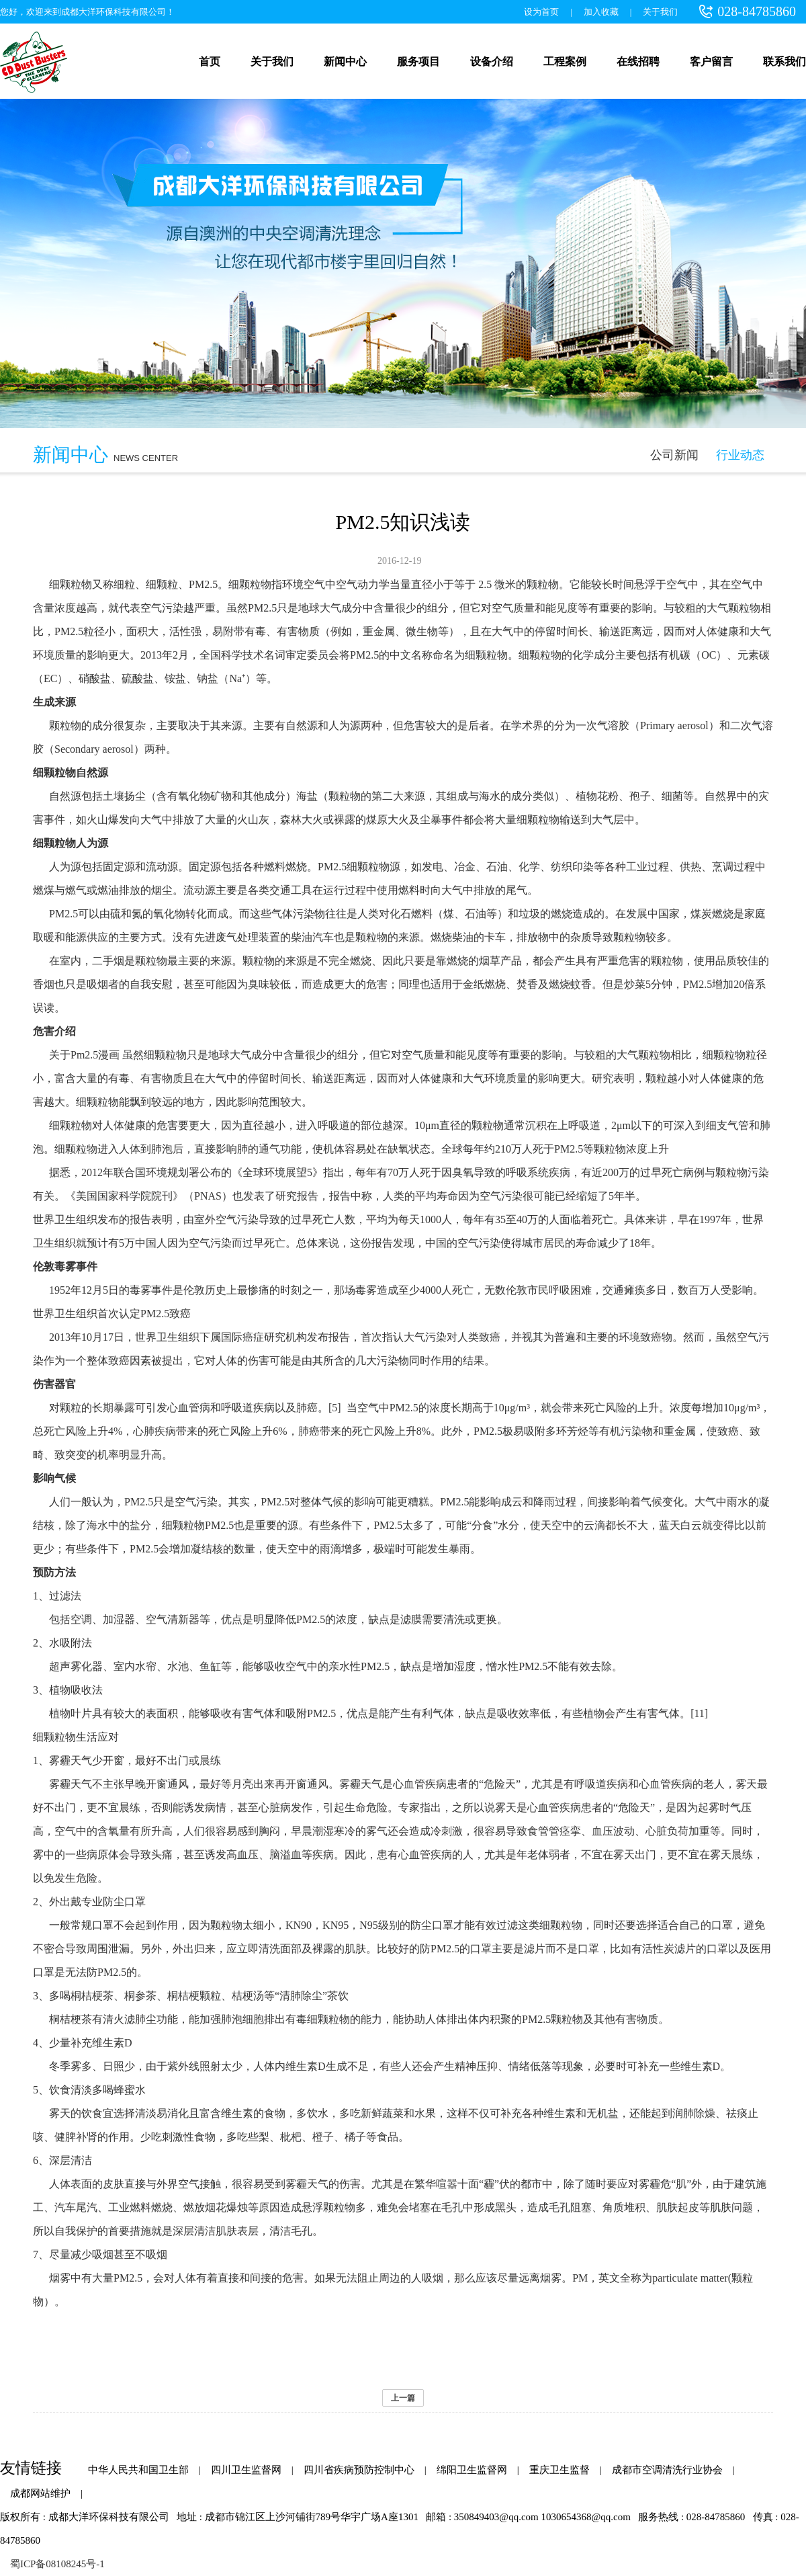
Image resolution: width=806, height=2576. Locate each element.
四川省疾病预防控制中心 (359, 2469)
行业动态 (740, 455)
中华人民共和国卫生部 (138, 2469)
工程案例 (564, 61)
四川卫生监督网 (246, 2469)
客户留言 (711, 61)
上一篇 (403, 2398)
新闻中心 (345, 61)
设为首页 (541, 12)
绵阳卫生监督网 (472, 2469)
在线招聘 (638, 61)
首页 (209, 61)
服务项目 (418, 61)
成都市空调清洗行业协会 (667, 2469)
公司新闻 (674, 455)
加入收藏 (601, 12)
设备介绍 (491, 61)
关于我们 (660, 12)
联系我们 (784, 61)
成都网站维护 (40, 2493)
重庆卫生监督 (559, 2469)
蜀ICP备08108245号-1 (57, 2564)
